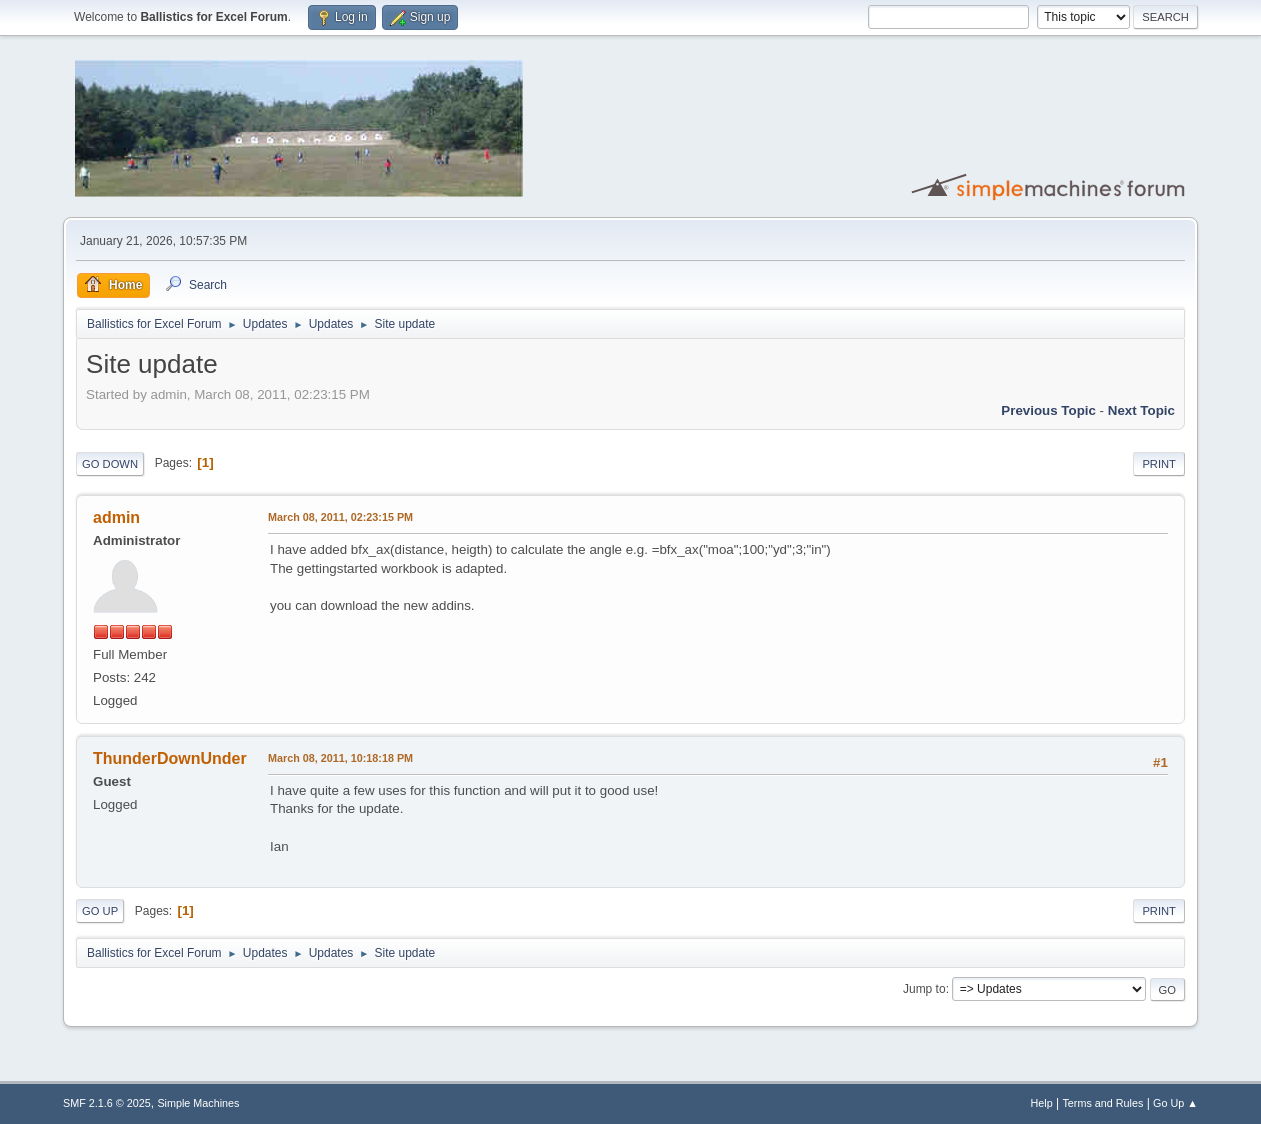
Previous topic (1048, 410)
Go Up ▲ (1175, 1103)
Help (1041, 1103)
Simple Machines (198, 1103)
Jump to (924, 989)
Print (1159, 464)
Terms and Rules (1102, 1103)
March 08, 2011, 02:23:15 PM (340, 517)
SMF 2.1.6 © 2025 (107, 1103)
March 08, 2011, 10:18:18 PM (340, 758)
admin (116, 517)
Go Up (100, 911)
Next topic (1141, 410)
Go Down (110, 464)
